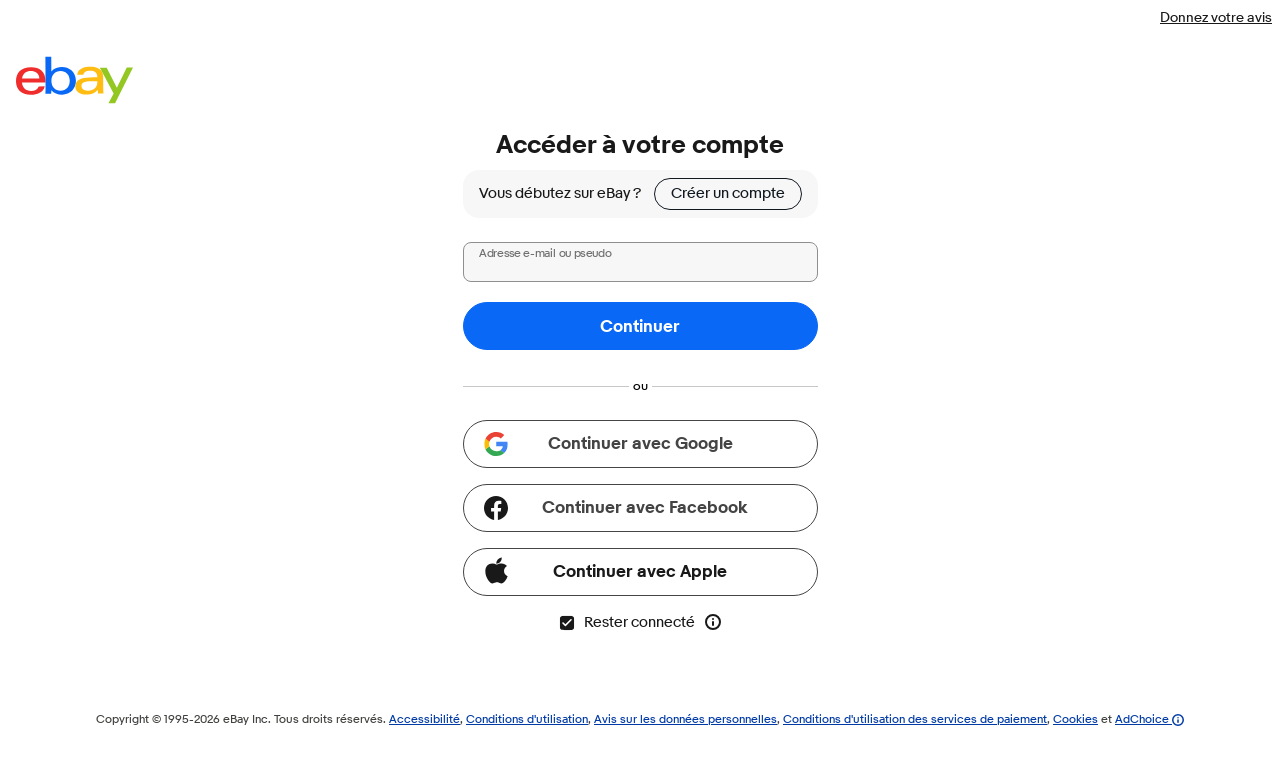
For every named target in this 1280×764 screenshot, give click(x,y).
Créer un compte (728, 193)
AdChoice (1149, 718)
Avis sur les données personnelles (685, 718)
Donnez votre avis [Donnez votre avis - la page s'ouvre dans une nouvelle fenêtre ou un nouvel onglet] (1216, 17)
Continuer (640, 326)
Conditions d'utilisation (527, 718)
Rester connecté (626, 622)
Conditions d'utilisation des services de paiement (915, 718)
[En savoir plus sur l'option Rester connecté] (713, 622)
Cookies (1075, 718)
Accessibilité (424, 718)
